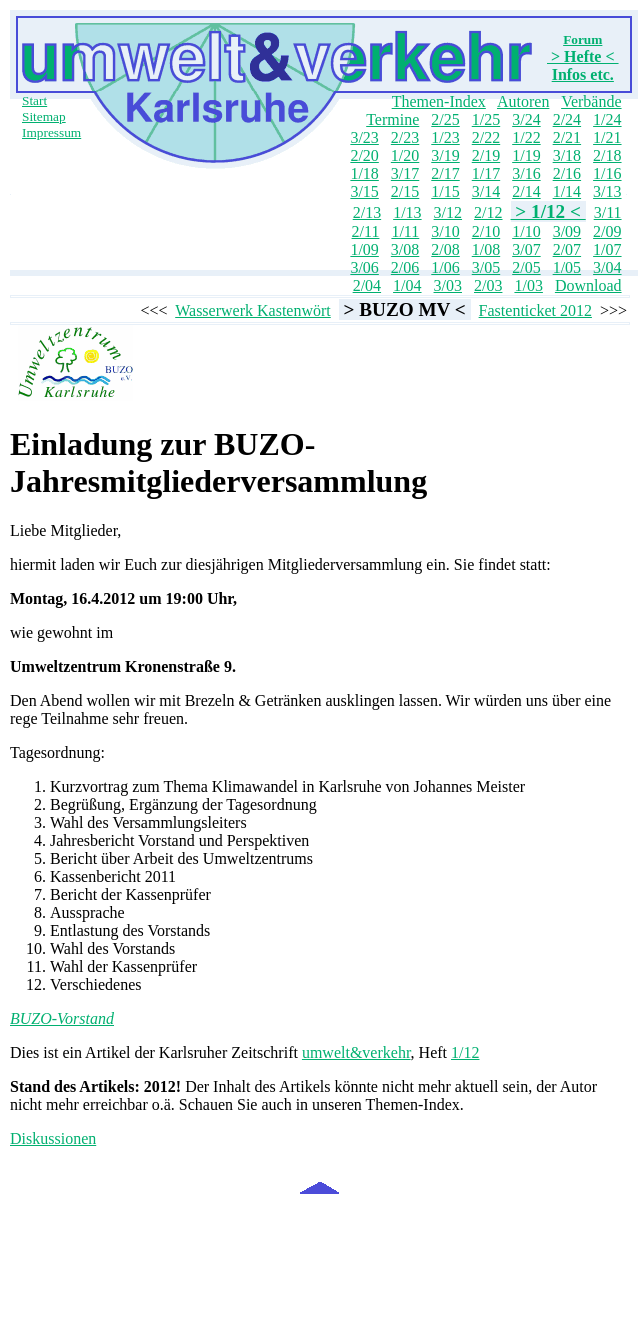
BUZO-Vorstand (62, 1018)
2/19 (486, 155)
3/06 (364, 267)
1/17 (486, 173)
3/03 (448, 285)
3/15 (364, 191)
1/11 (405, 231)
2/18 (607, 155)
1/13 (407, 212)
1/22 (526, 137)
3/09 (567, 231)
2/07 (567, 249)
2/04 (367, 285)
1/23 (445, 137)
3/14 (486, 191)
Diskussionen (53, 1138)
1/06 (445, 267)
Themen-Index (439, 101)
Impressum (51, 132)
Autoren (523, 101)
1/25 (486, 119)
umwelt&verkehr (356, 1052)
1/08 (486, 249)
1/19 (526, 155)
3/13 (607, 191)
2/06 (405, 267)
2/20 (364, 155)
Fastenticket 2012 (535, 310)
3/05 (486, 267)
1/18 (364, 173)
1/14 (567, 191)
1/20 (405, 155)
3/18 (567, 155)
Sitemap (44, 116)
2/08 (445, 249)
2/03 (488, 285)
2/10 (486, 231)
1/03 (528, 285)
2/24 (567, 119)
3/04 (607, 267)
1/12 (465, 1052)
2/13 (367, 212)
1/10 (526, 231)
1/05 (567, 267)
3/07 (526, 249)
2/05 (526, 267)
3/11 (608, 212)
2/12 (488, 212)
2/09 (607, 231)
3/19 (445, 155)
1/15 (445, 191)
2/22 (486, 137)
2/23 (405, 137)
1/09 (364, 249)
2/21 (567, 137)
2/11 (366, 231)
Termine (392, 119)
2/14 (526, 191)
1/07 (607, 249)
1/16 (607, 173)
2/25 (445, 119)
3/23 (364, 137)
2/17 (445, 173)
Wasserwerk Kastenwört (253, 310)
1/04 (407, 285)
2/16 (567, 173)
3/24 (526, 119)
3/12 (448, 212)
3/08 (405, 249)
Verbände (591, 101)
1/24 (607, 119)
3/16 (526, 173)
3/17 (405, 173)
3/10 (445, 231)
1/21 (607, 137)
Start (34, 100)
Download (588, 285)
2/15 (405, 191)
